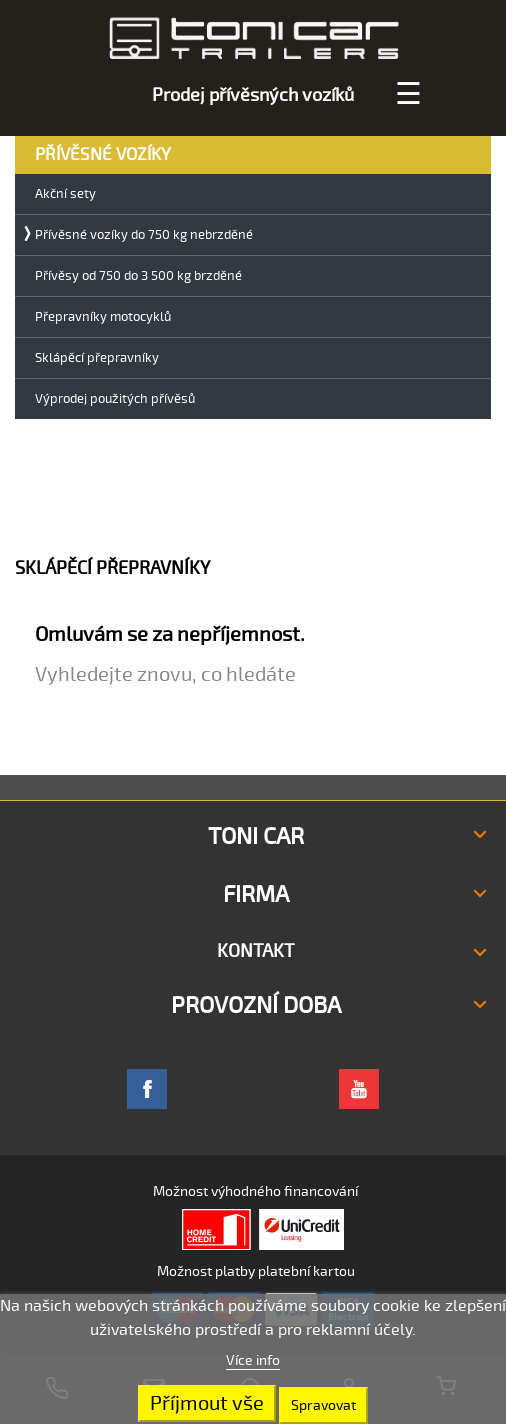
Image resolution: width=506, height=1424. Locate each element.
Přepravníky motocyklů (103, 317)
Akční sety (65, 194)
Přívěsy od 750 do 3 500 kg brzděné (138, 276)
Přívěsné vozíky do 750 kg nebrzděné (144, 235)
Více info (253, 1360)
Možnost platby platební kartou (256, 1271)
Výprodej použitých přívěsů (115, 399)
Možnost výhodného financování (255, 1191)
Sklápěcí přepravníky (97, 358)
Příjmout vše (207, 1403)
